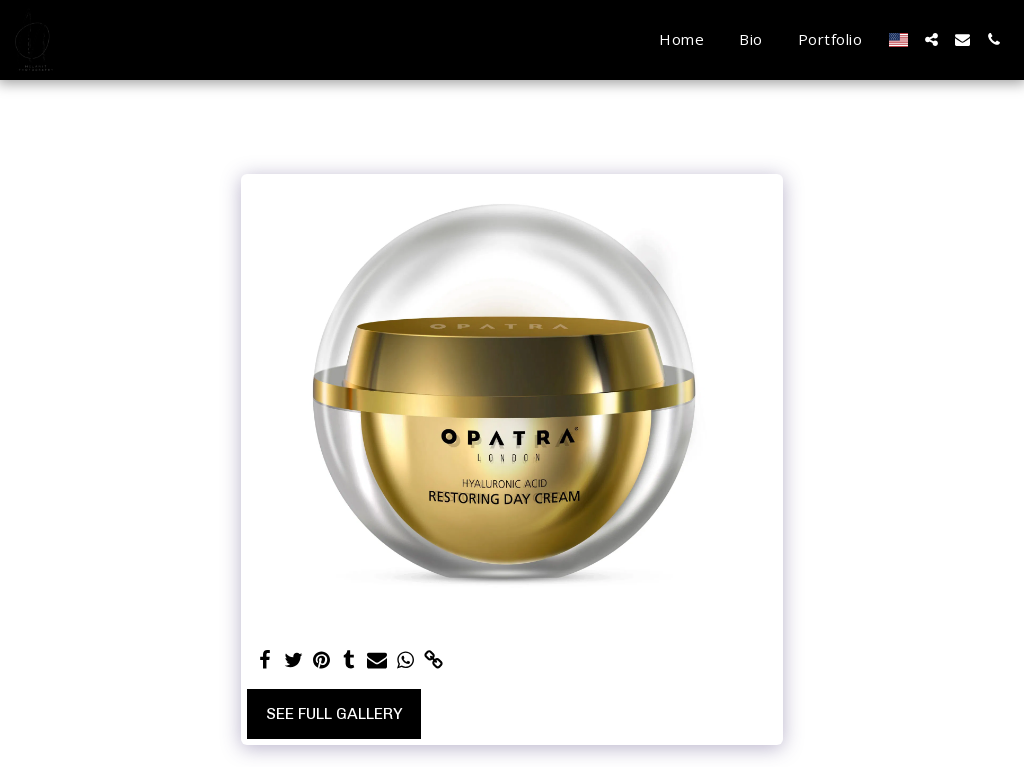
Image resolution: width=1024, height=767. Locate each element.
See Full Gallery (334, 713)
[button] (931, 39)
